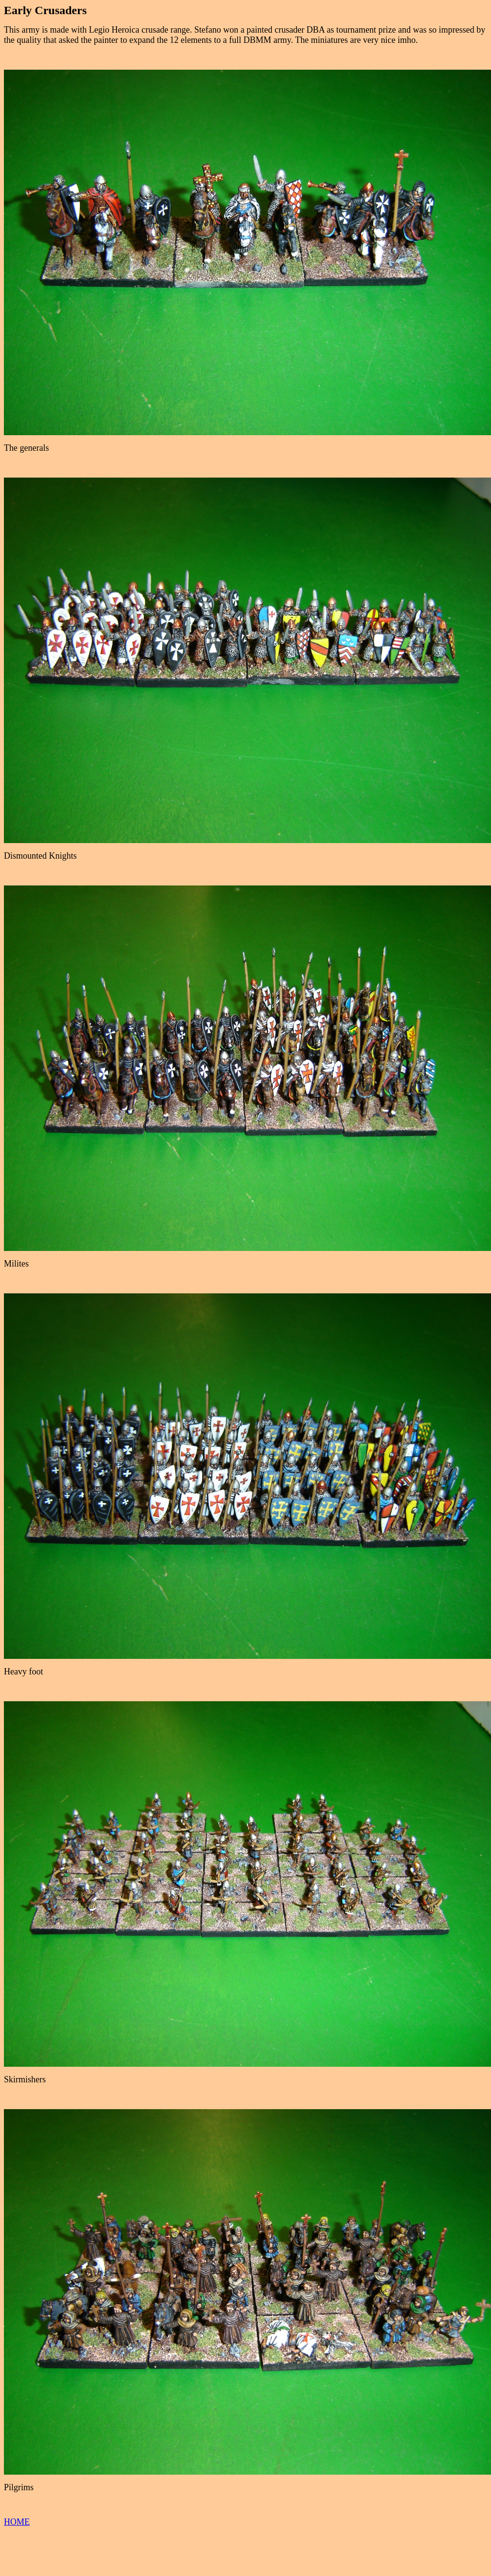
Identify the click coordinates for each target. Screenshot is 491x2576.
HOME (17, 2522)
